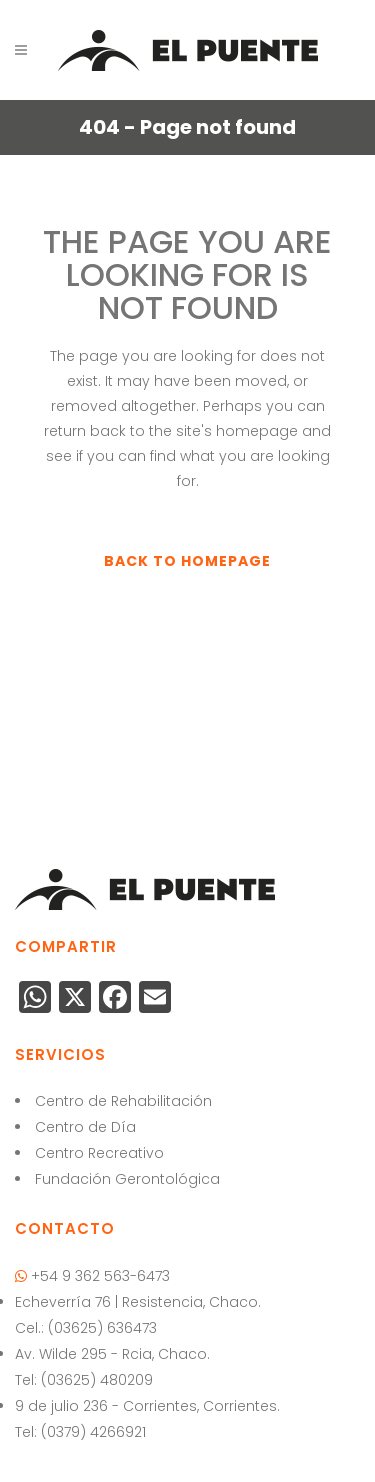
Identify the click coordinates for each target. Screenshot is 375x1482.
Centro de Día (85, 1127)
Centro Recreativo (99, 1153)
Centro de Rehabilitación (123, 1101)
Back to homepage (187, 561)
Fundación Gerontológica (127, 1179)
